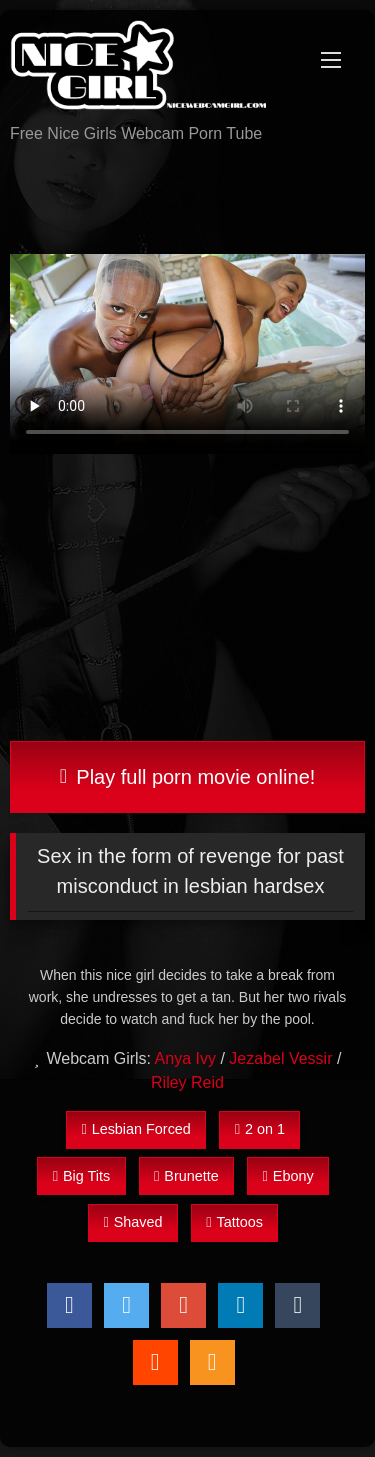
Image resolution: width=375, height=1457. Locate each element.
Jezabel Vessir (280, 1058)
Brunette (186, 1176)
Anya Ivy (185, 1058)
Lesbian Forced (135, 1129)
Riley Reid (187, 1082)
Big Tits (81, 1176)
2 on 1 (260, 1129)
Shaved (132, 1222)
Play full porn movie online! (188, 777)
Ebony (288, 1176)
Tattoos (234, 1222)
